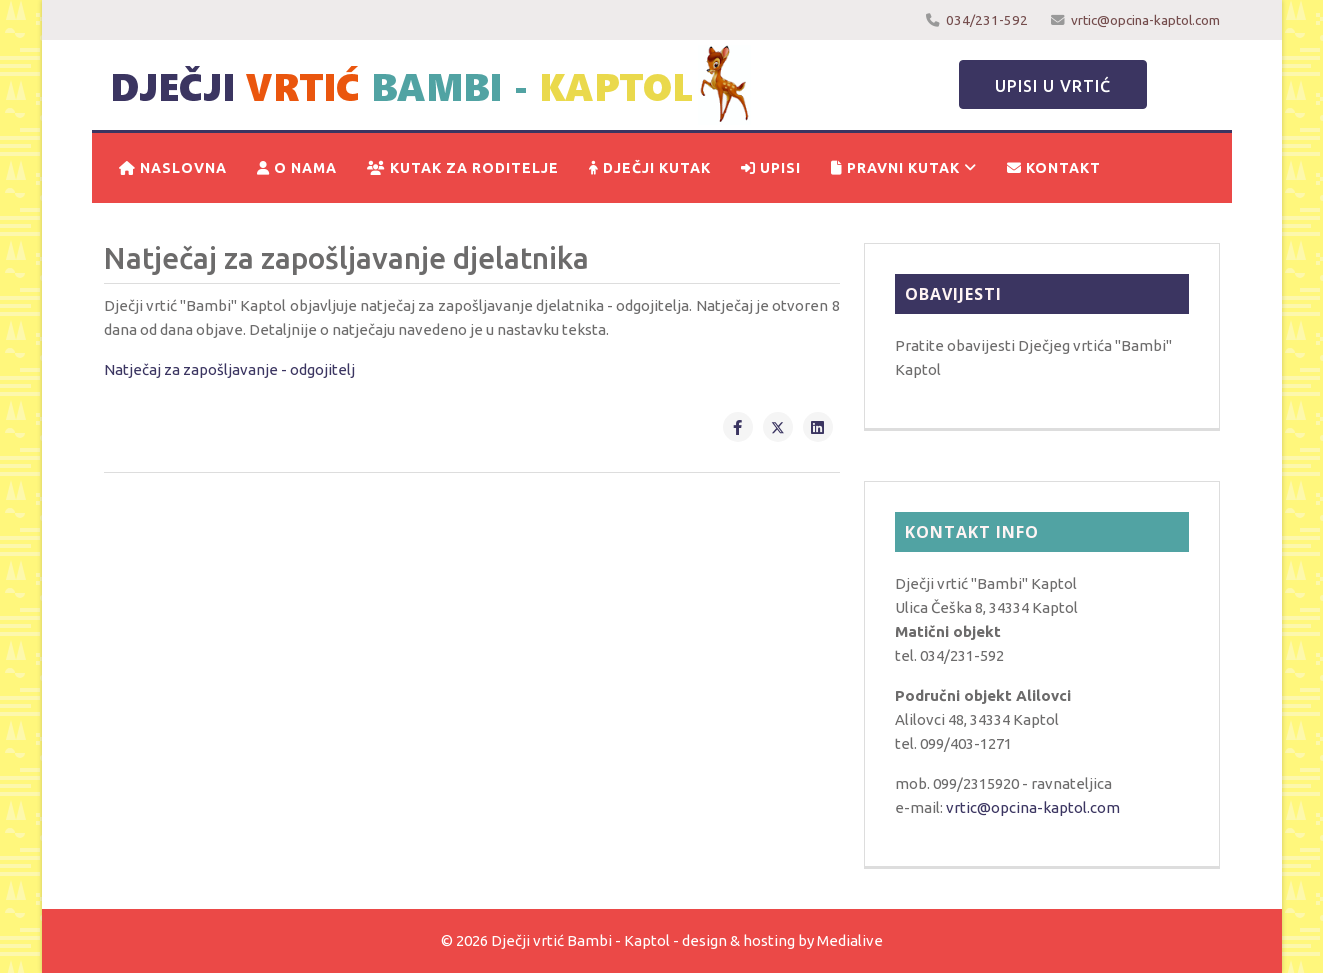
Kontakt (1054, 168)
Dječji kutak (650, 168)
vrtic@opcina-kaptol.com (1145, 20)
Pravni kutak (895, 168)
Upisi (771, 168)
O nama (297, 168)
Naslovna (173, 168)
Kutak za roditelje (463, 168)
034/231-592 (987, 20)
